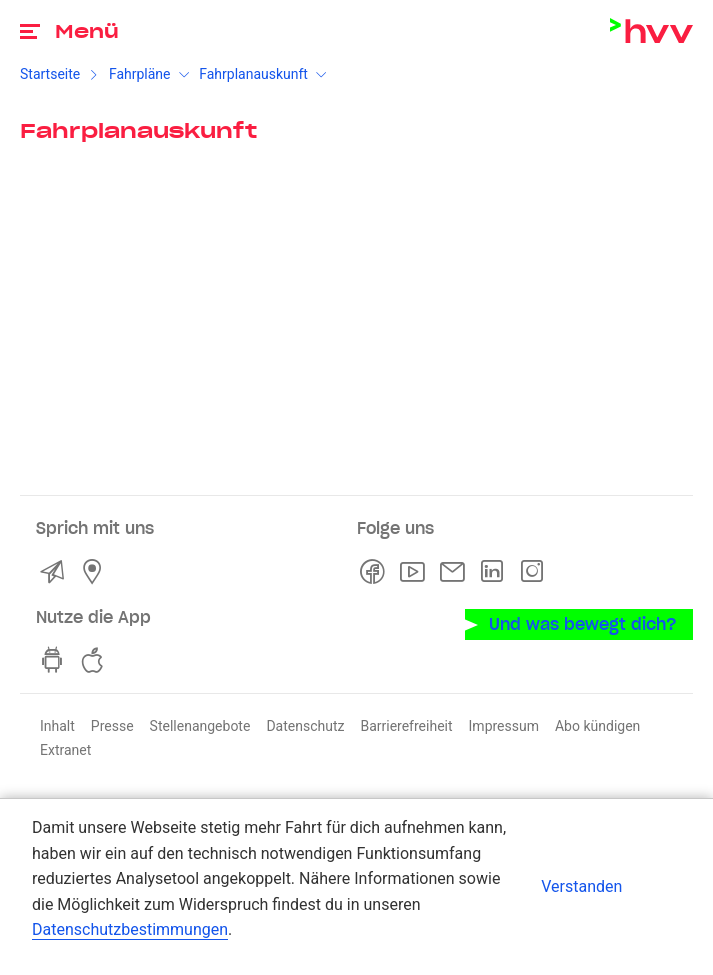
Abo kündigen (597, 726)
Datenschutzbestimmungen (130, 929)
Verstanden (581, 886)
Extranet (65, 750)
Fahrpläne (140, 74)
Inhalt (57, 726)
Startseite (50, 74)
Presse (112, 726)
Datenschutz (305, 726)
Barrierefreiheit (406, 726)
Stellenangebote (200, 726)
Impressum (504, 726)
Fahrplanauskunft (253, 74)
